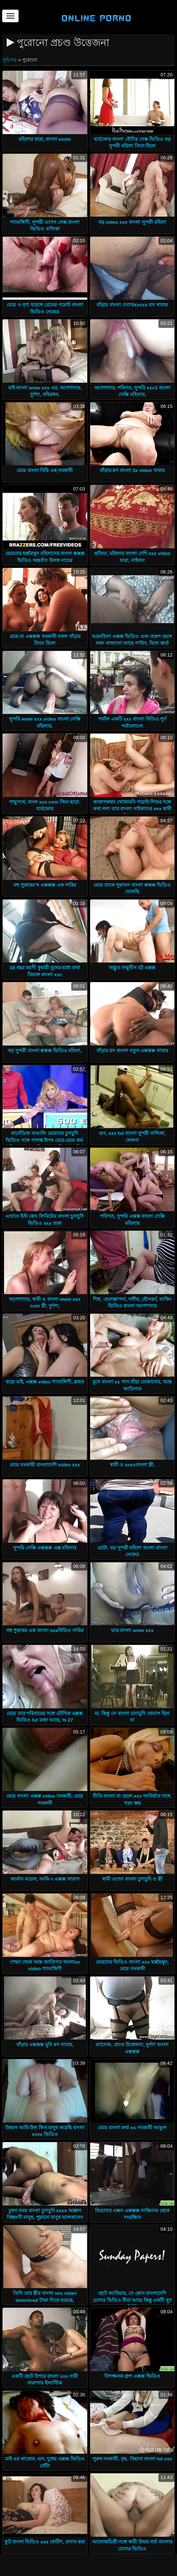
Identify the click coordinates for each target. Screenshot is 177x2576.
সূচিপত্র (10, 60)
